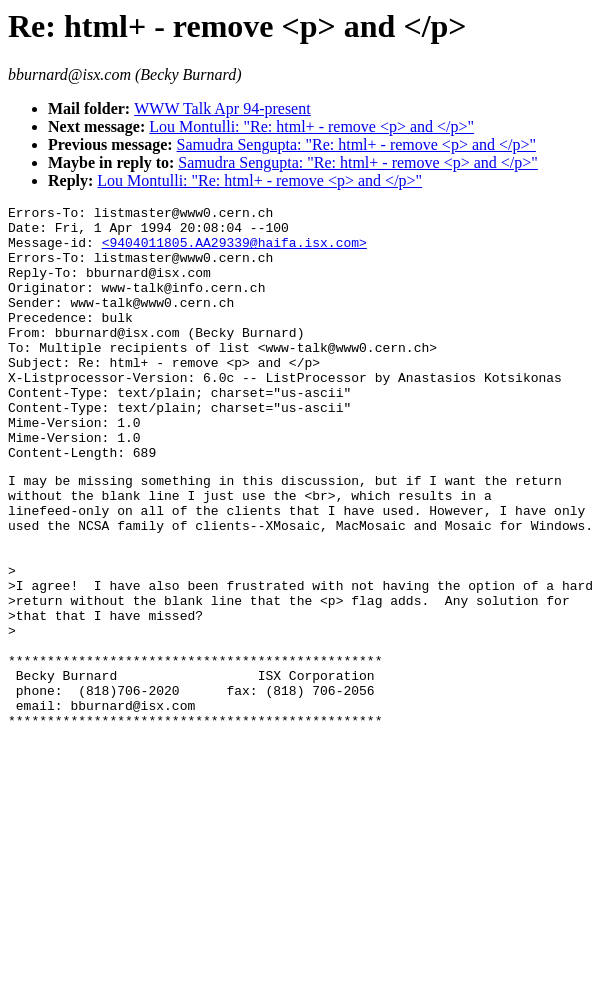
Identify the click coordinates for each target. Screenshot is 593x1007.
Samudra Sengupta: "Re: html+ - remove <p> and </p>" (356, 144)
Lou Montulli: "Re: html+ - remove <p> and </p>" (311, 126)
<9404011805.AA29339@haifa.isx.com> (234, 251)
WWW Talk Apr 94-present (222, 108)
